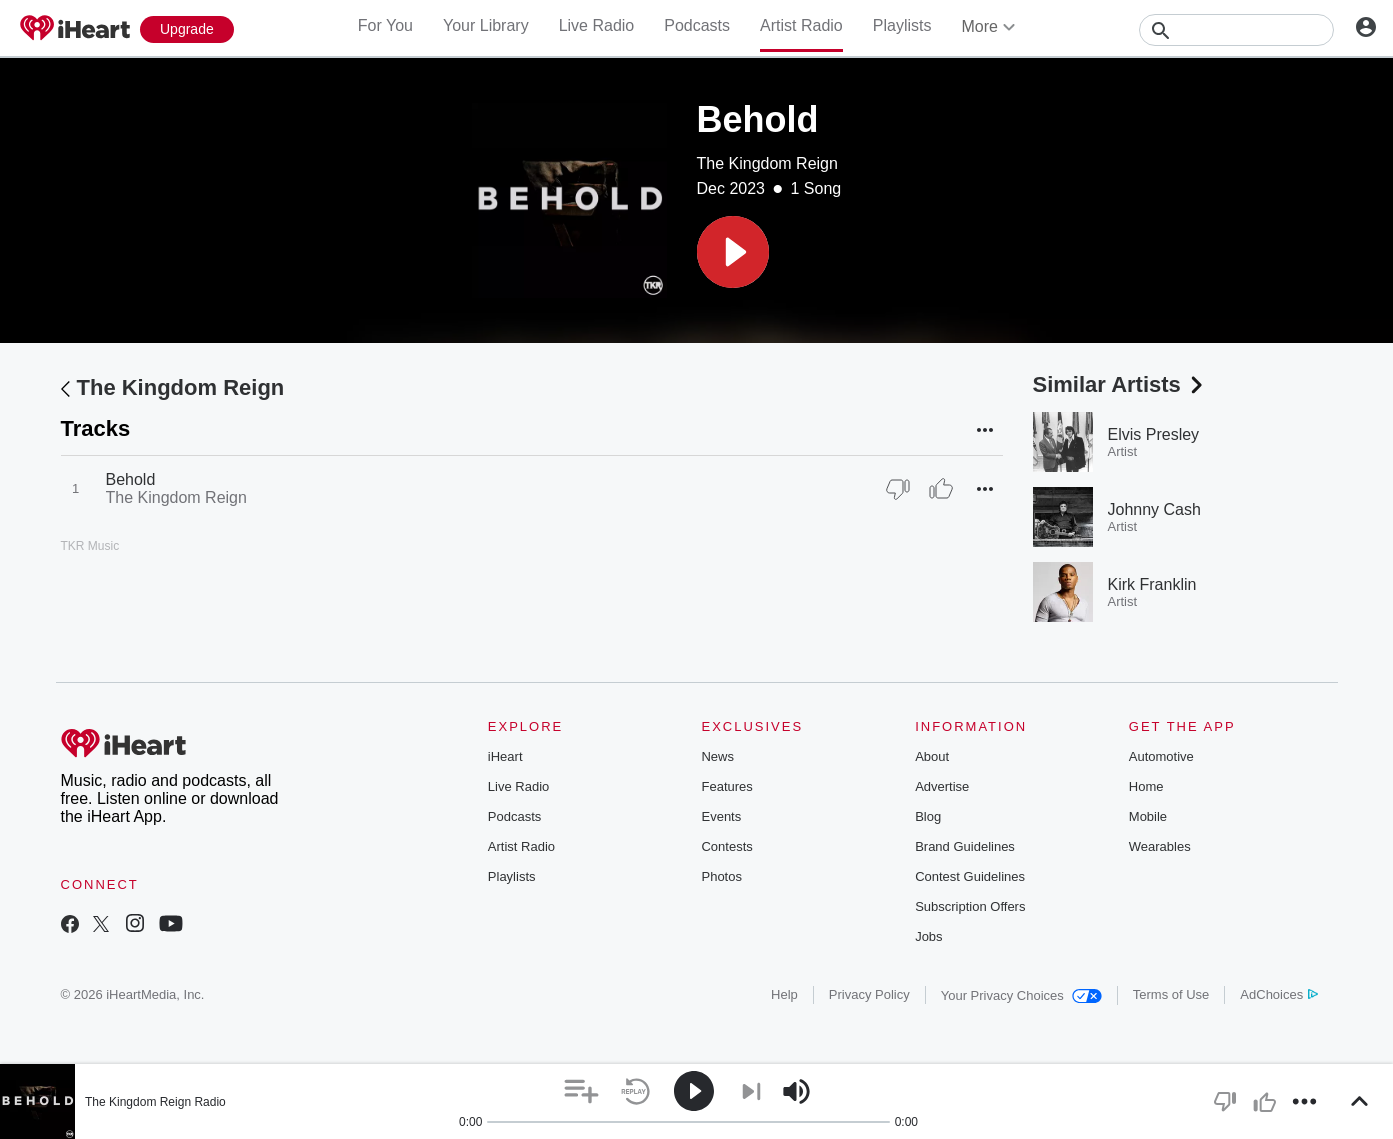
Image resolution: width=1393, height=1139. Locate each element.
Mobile (1148, 816)
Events (721, 816)
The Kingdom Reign (767, 163)
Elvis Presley (1154, 434)
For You (385, 25)
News (717, 756)
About (932, 756)
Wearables (1160, 846)
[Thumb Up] (941, 489)
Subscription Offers (970, 906)
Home (1146, 786)
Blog (928, 816)
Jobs (928, 936)
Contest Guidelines (970, 876)
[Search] (1236, 30)
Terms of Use (1171, 994)
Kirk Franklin (1152, 584)
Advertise (942, 786)
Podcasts (697, 25)
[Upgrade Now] (187, 29)
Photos (721, 876)
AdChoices (1278, 994)
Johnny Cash (1154, 509)
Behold (131, 479)
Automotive (1161, 756)
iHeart (505, 756)
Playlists (902, 25)
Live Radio (597, 25)
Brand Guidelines (965, 846)
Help (784, 994)
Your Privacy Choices (1021, 995)
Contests (726, 846)
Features (726, 786)
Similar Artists (1120, 384)
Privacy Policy (869, 994)
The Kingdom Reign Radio (155, 1102)
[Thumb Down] (898, 489)
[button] (733, 252)
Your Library (486, 25)
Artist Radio (801, 25)
